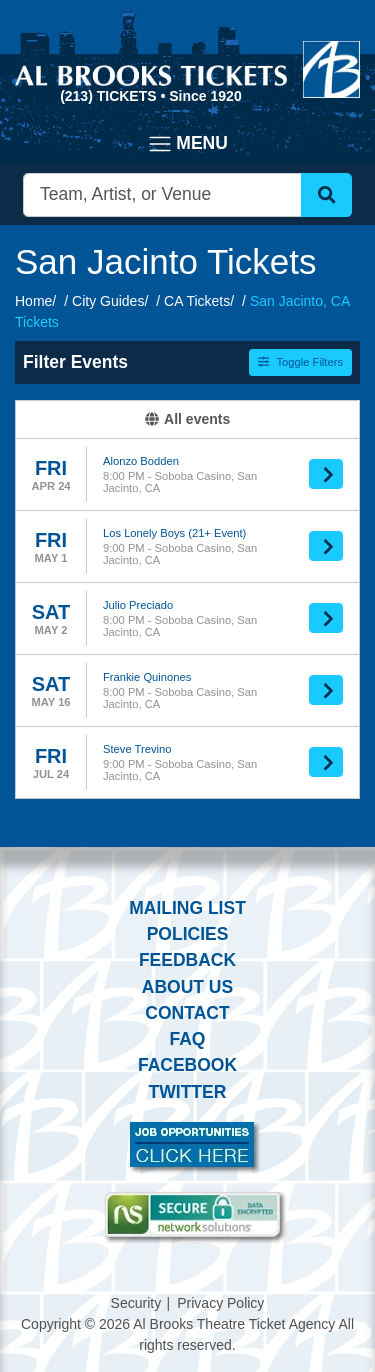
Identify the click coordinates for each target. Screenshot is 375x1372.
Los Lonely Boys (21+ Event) (174, 533)
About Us (187, 987)
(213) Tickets (110, 96)
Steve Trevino (137, 749)
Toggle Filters (300, 362)
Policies (188, 934)
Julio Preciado (138, 605)
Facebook (187, 1065)
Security (136, 1303)
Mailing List (187, 908)
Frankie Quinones (147, 677)
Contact (187, 1013)
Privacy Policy (220, 1303)
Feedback (187, 960)
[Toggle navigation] (187, 144)
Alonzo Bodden (141, 461)
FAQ (188, 1039)
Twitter (188, 1092)
